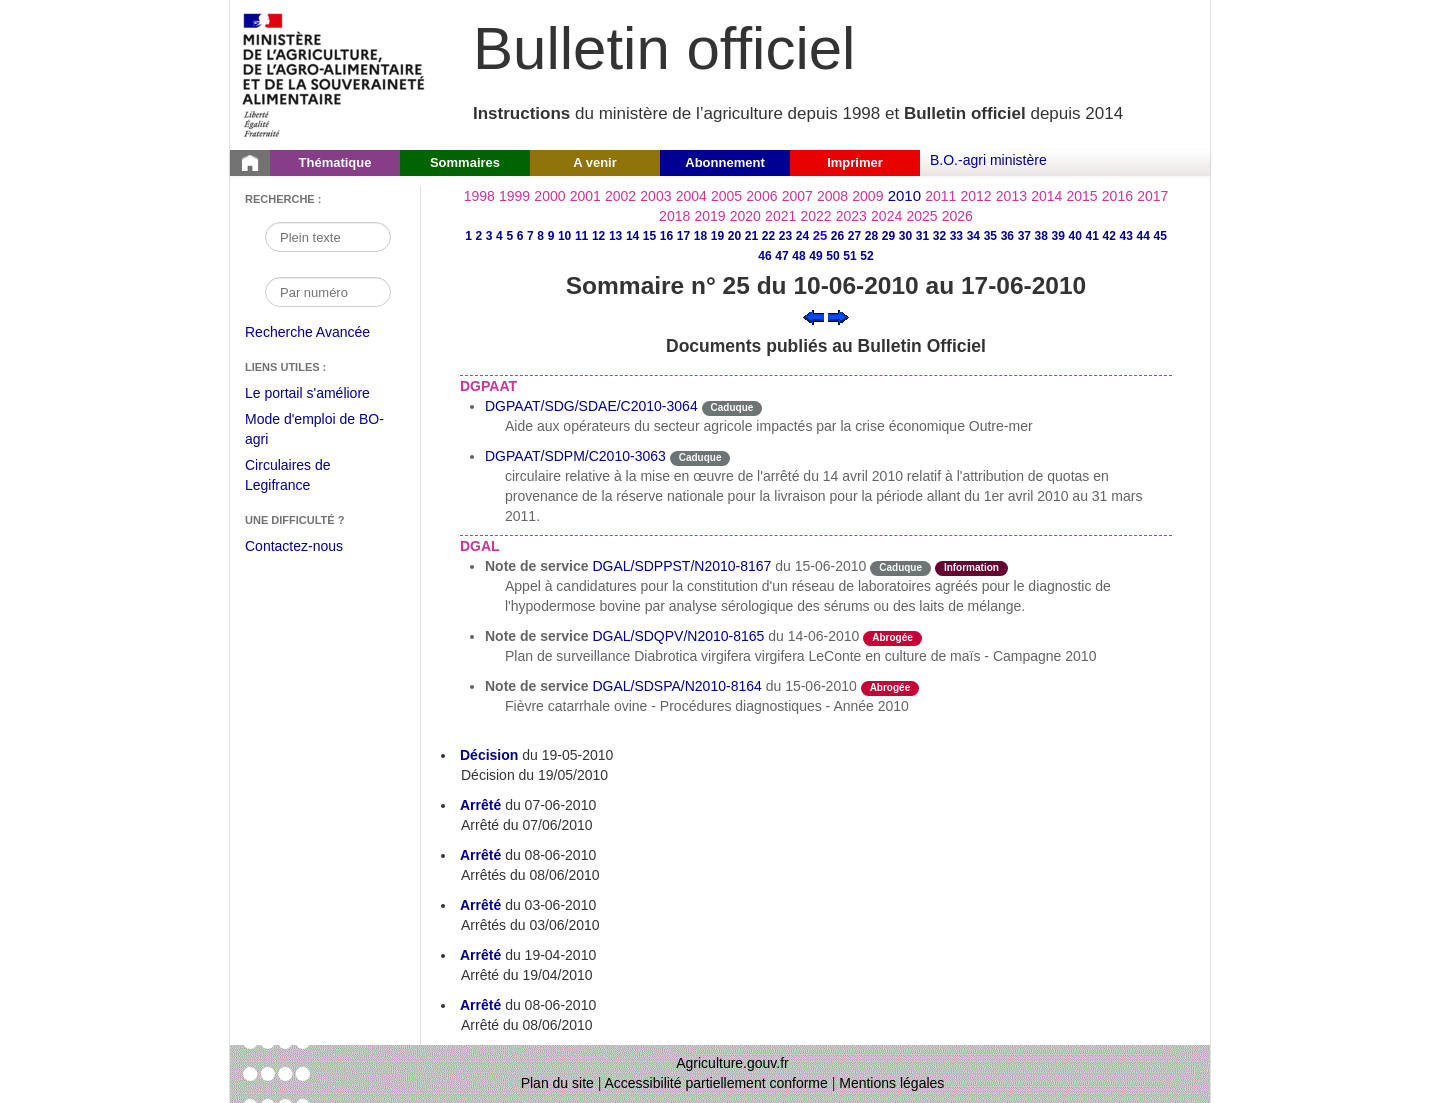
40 (1075, 236)
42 (1109, 236)
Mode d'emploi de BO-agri (314, 431)
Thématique (335, 162)
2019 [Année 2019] (709, 216)
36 (1007, 236)
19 (717, 236)
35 (990, 236)
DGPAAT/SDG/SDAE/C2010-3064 (591, 406)
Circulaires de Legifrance (303, 477)
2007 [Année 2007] (797, 196)
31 (922, 236)
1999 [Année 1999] (514, 196)
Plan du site (557, 1083)
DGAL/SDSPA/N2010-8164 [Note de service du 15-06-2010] (676, 686)
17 (683, 236)
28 (871, 236)
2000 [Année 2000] (549, 196)
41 (1092, 236)
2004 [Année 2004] (691, 196)
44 (1143, 236)
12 (598, 236)
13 (615, 236)
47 (781, 256)
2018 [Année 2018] (674, 216)
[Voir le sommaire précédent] (813, 316)
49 (815, 256)
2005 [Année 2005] (726, 196)
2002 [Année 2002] (620, 196)
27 (854, 236)
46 (764, 256)
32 (939, 236)
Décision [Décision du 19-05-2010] (489, 755)
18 (700, 236)
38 (1041, 236)
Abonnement (724, 162)
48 (798, 256)
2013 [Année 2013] (1011, 196)
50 (832, 256)
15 (649, 236)
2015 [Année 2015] (1081, 196)
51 (849, 256)
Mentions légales (891, 1083)
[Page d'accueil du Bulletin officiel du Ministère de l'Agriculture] (250, 163)
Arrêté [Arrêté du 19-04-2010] (480, 955)
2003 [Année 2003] (655, 196)
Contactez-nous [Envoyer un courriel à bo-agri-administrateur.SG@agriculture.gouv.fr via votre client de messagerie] (294, 546)
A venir (595, 162)
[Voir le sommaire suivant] (838, 316)
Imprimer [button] (855, 162)
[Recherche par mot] (328, 237)
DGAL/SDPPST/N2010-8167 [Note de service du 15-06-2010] (681, 566)
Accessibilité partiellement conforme (716, 1083)
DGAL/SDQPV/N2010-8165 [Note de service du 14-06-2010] (678, 636)
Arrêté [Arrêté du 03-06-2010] (480, 905)
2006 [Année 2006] (761, 196)
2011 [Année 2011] (940, 196)
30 (905, 236)
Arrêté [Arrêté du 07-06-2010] (480, 805)
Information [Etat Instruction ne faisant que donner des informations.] (971, 567)
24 (802, 236)
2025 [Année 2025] (921, 216)
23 (785, 236)
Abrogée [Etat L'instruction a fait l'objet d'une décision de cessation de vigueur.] (892, 637)
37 (1024, 236)
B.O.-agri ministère (988, 160)
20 (734, 236)
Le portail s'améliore (322, 394)
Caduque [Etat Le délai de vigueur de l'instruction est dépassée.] (732, 407)
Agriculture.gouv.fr (732, 1063)
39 (1058, 236)
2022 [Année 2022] (815, 216)
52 (866, 256)
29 (888, 236)
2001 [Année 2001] (585, 196)
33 (956, 236)
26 (837, 236)
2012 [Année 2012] (976, 196)
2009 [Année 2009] (867, 196)
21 (751, 236)
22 (768, 236)
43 (1126, 236)
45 (1160, 236)
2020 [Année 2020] (745, 216)
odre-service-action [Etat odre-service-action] (985, 636)
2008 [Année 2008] (832, 196)
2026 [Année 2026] (957, 216)
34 (973, 236)
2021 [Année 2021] (780, 216)
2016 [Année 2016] (1117, 196)
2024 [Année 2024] (886, 216)
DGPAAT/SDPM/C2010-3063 (575, 456)
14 (632, 236)
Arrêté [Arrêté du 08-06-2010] (480, 855)
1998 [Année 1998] (479, 196)
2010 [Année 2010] (904, 195)
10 (564, 236)
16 (666, 236)
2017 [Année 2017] (1152, 196)
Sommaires (465, 162)
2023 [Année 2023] (851, 216)
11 (581, 236)
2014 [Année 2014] (1046, 196)
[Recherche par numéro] (328, 292)
